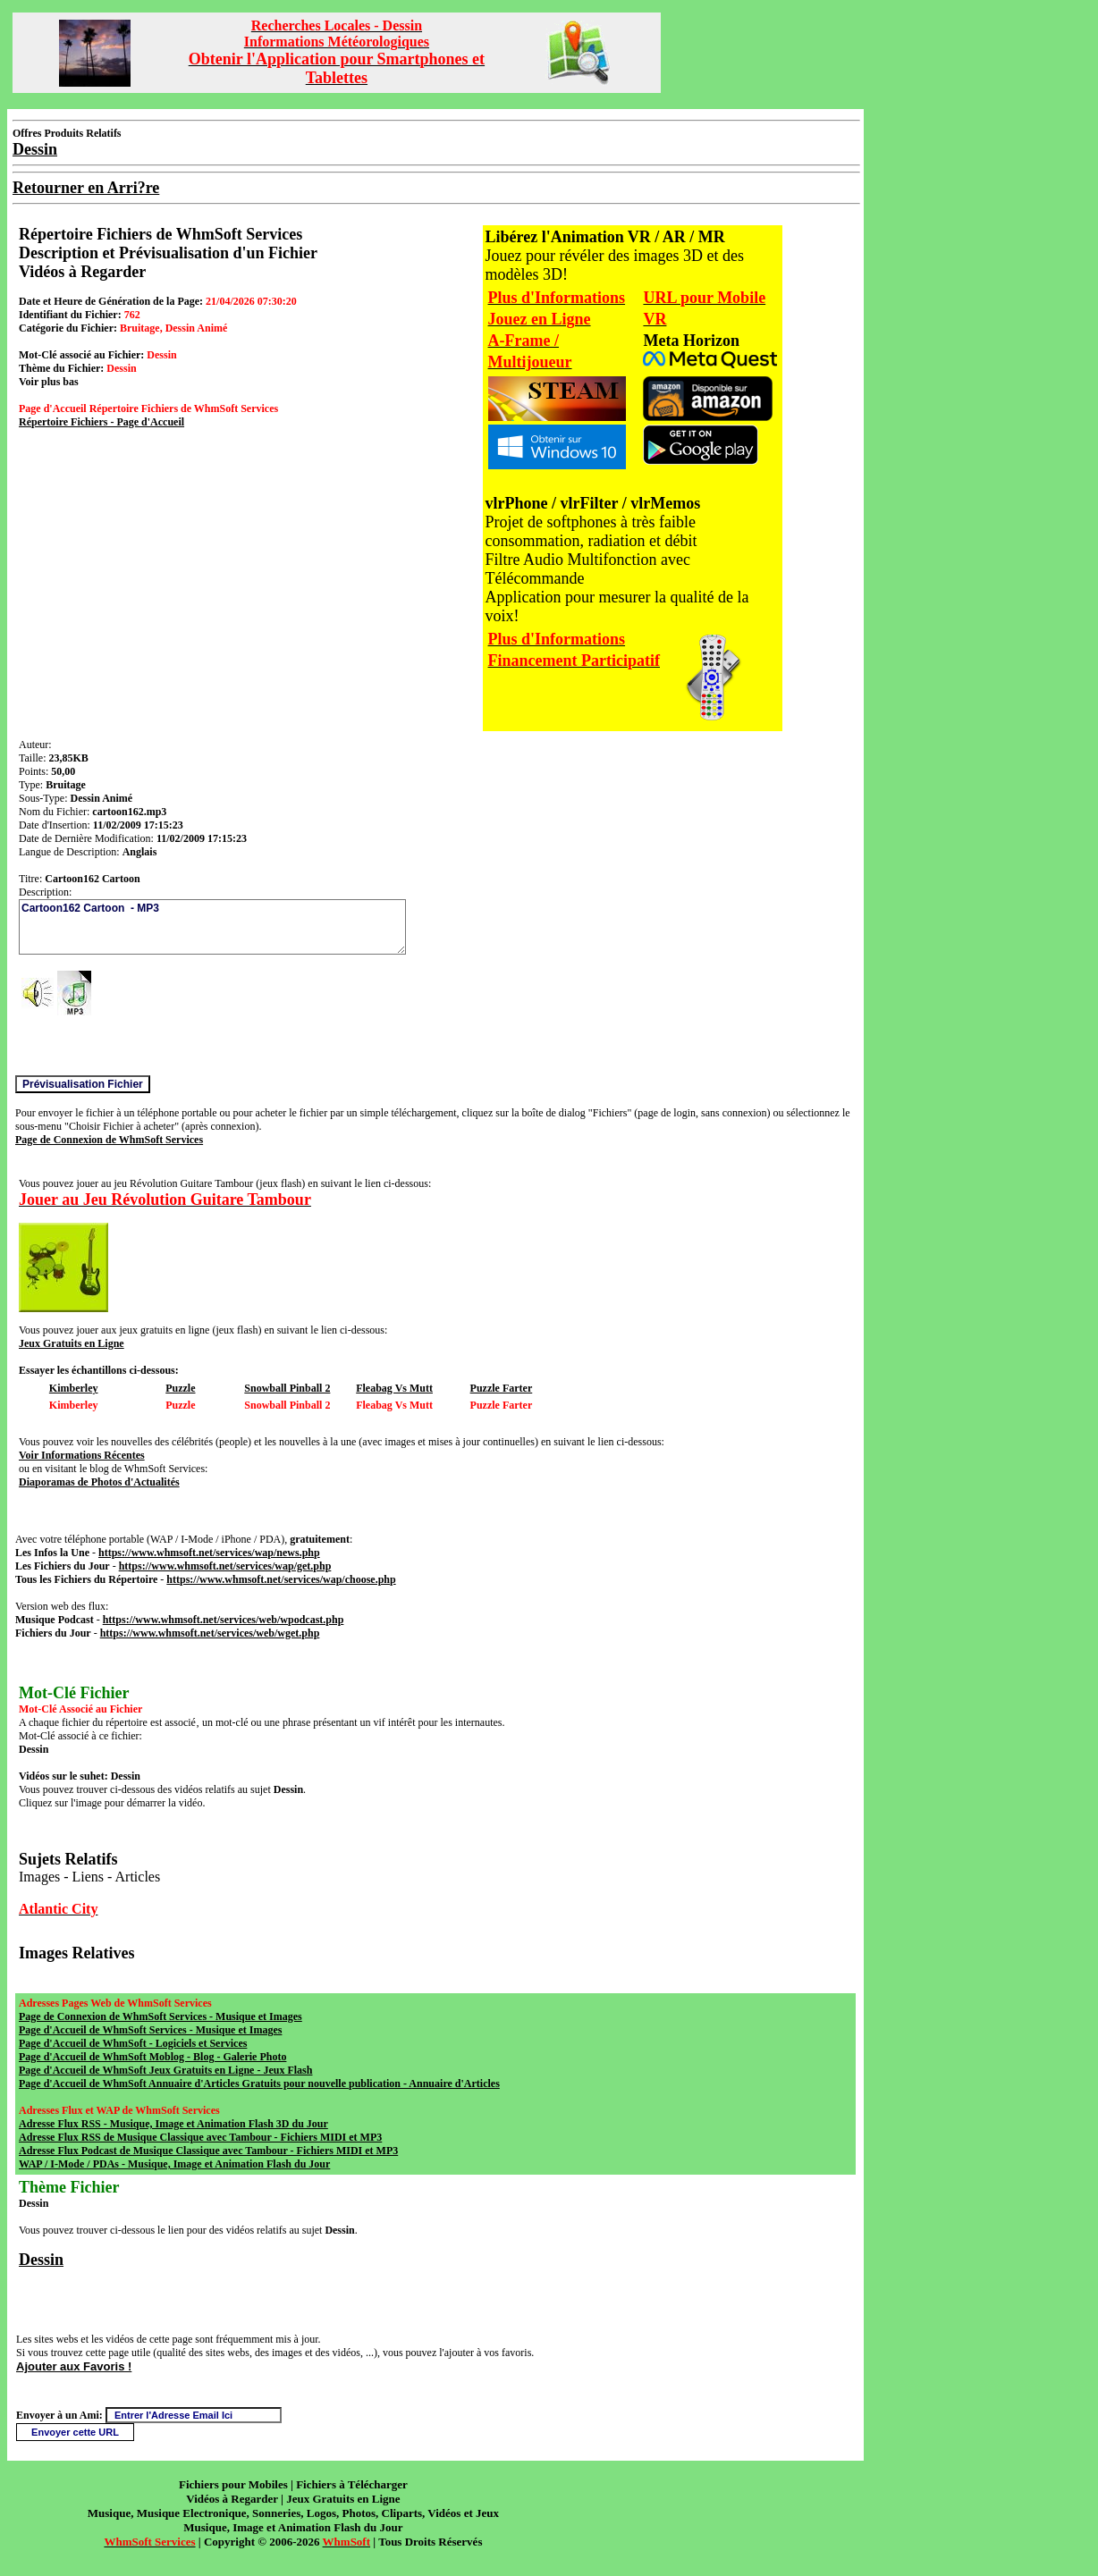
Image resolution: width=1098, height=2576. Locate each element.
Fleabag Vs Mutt (394, 1388)
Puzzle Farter (501, 1388)
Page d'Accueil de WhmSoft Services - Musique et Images (150, 2030)
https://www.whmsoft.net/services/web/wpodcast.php (223, 1619)
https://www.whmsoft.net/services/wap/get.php (225, 1566)
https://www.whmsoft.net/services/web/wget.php (210, 1633)
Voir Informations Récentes (82, 1455)
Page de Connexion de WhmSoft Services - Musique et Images (160, 2016)
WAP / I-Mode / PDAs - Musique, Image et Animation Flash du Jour (174, 2164)
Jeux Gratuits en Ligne (71, 1343)
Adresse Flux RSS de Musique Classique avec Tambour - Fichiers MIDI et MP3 (200, 2137)
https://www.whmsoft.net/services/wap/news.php (209, 1552)
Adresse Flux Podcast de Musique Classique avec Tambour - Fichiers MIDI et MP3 (208, 2150)
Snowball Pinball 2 (287, 1388)
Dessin (41, 2260)
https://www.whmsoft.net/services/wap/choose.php (280, 1579)
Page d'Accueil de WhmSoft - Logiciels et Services (133, 2043)
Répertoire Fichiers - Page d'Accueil (101, 422)
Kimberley (73, 1388)
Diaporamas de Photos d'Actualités (99, 1482)
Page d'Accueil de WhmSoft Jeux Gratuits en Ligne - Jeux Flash (165, 2070)
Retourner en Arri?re (86, 188)
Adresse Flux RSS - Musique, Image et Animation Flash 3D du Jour (173, 2123)
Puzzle (180, 1388)
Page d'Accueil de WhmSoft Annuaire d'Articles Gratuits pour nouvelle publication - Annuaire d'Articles (259, 2083)
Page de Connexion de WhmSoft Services (109, 1139)
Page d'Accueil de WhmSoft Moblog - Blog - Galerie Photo (152, 2056)
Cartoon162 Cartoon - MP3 (212, 927)
